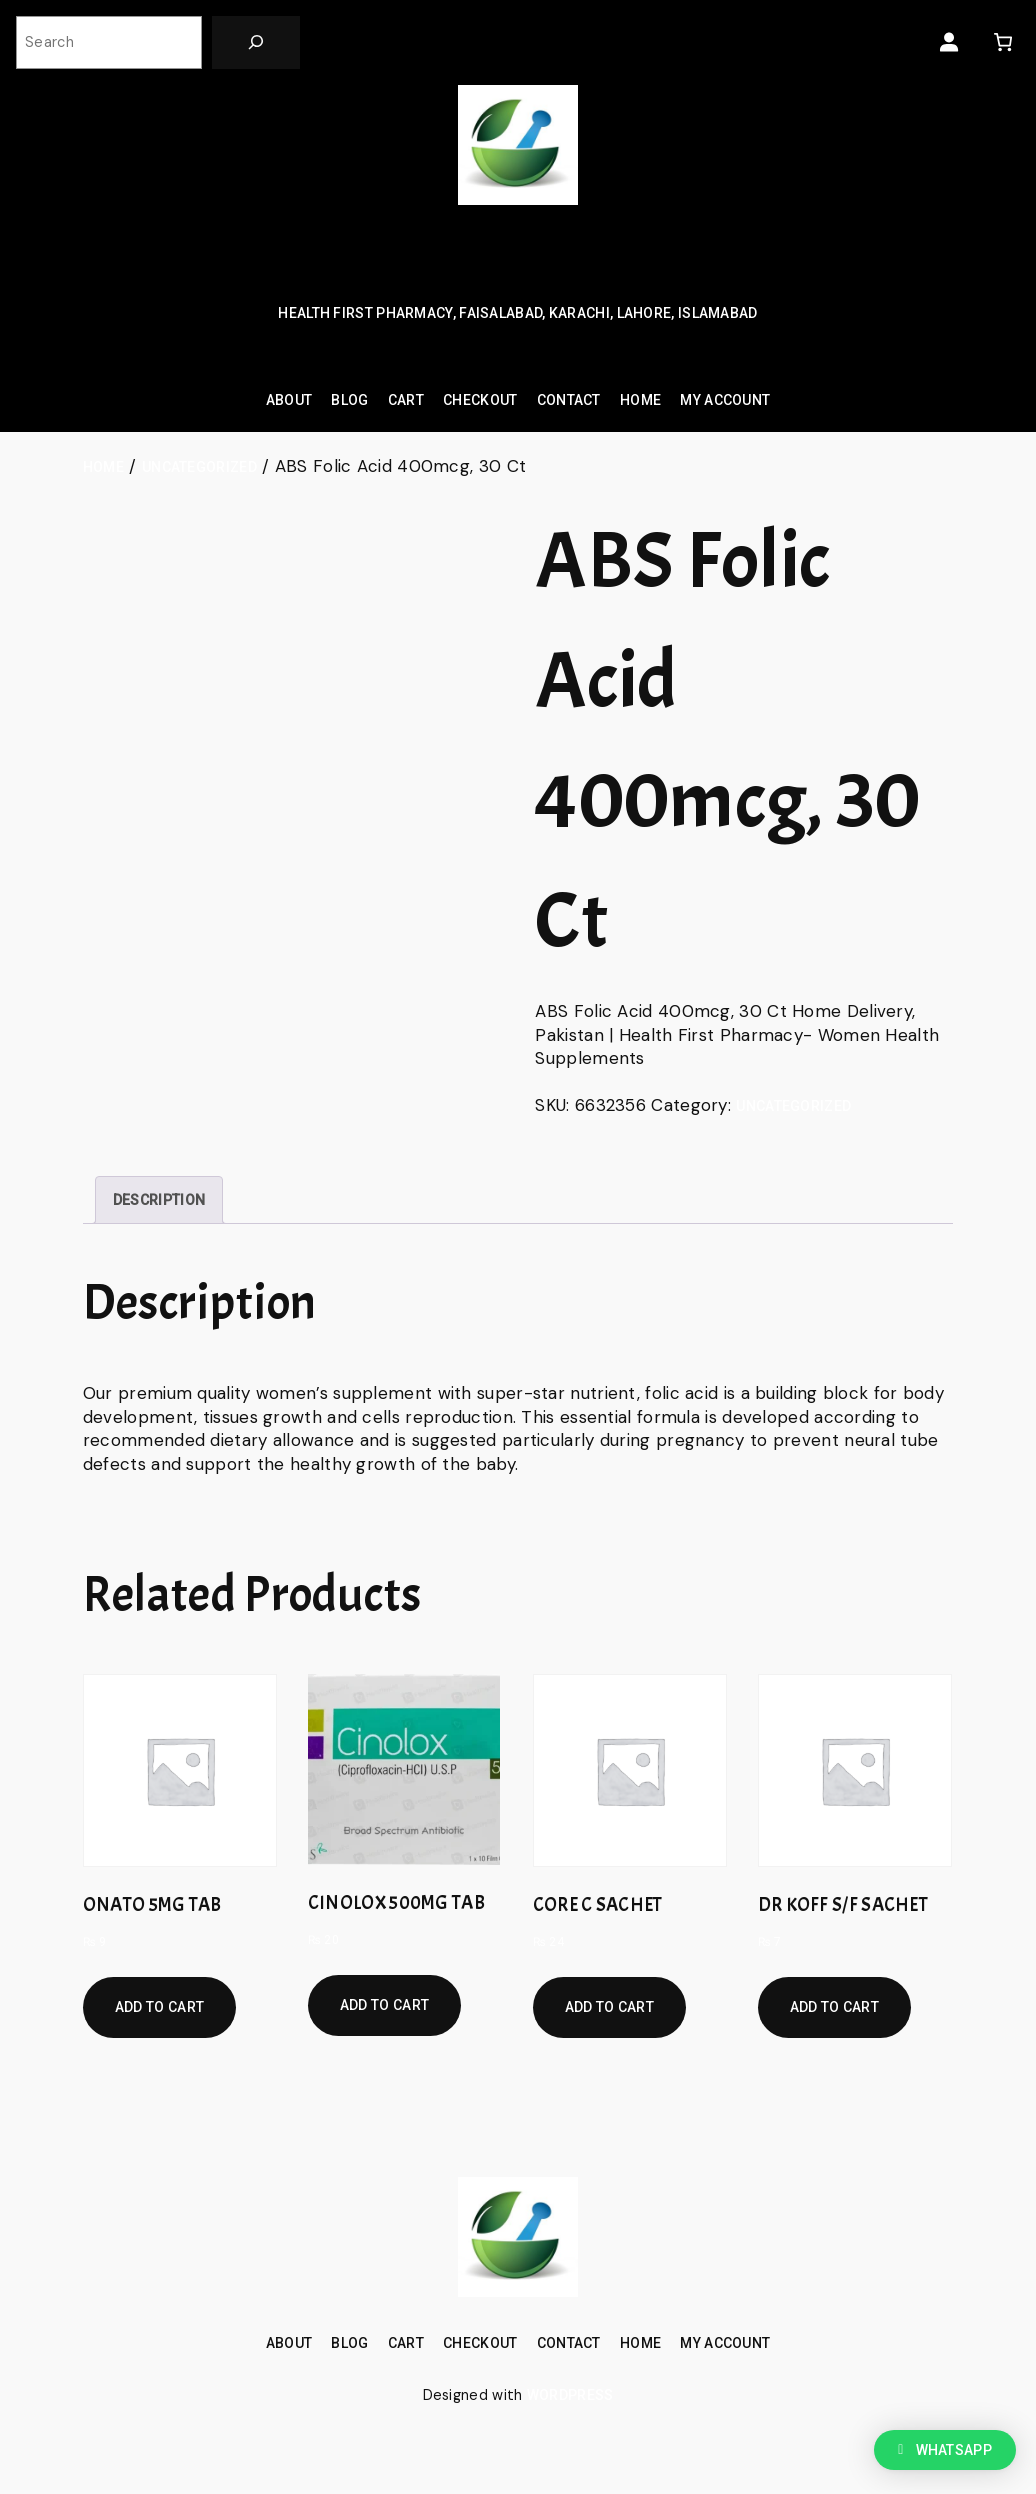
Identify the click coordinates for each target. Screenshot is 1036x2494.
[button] (945, 2450)
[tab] (159, 1200)
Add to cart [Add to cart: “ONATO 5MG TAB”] (159, 2007)
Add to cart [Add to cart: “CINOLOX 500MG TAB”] (384, 2005)
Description (159, 1200)
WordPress (570, 2395)
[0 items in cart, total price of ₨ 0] (1002, 42)
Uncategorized (199, 467)
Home (103, 467)
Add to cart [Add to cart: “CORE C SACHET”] (609, 2007)
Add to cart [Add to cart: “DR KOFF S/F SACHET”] (834, 2007)
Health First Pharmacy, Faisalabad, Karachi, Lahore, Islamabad (517, 313)
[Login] (949, 42)
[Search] (256, 42)
